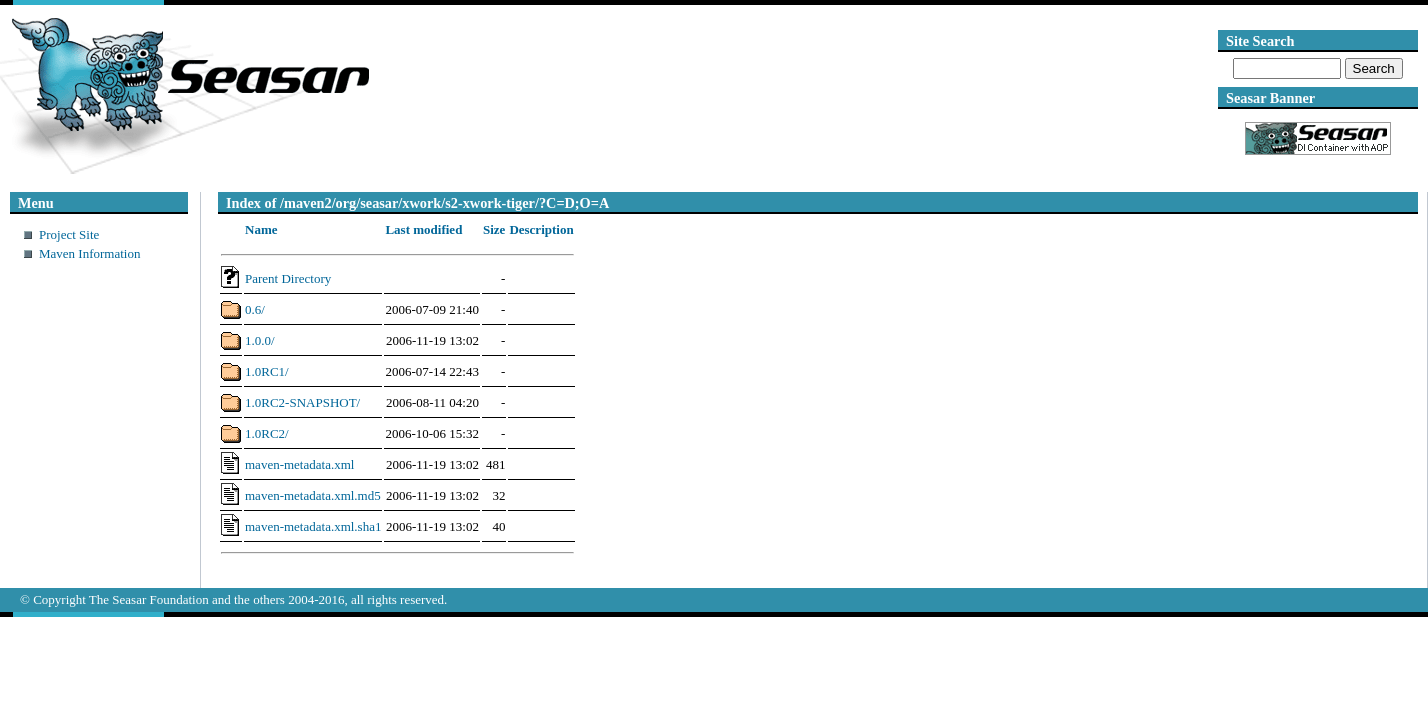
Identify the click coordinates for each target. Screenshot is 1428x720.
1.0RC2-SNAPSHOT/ (302, 402)
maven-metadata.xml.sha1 (313, 526)
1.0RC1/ (267, 371)
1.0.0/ (260, 340)
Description (541, 229)
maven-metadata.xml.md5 (313, 495)
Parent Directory (288, 278)
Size (494, 229)
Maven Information (89, 253)
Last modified (423, 229)
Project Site (69, 234)
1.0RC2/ (267, 433)
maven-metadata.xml (299, 464)
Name (261, 229)
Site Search (1260, 41)
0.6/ (255, 309)
